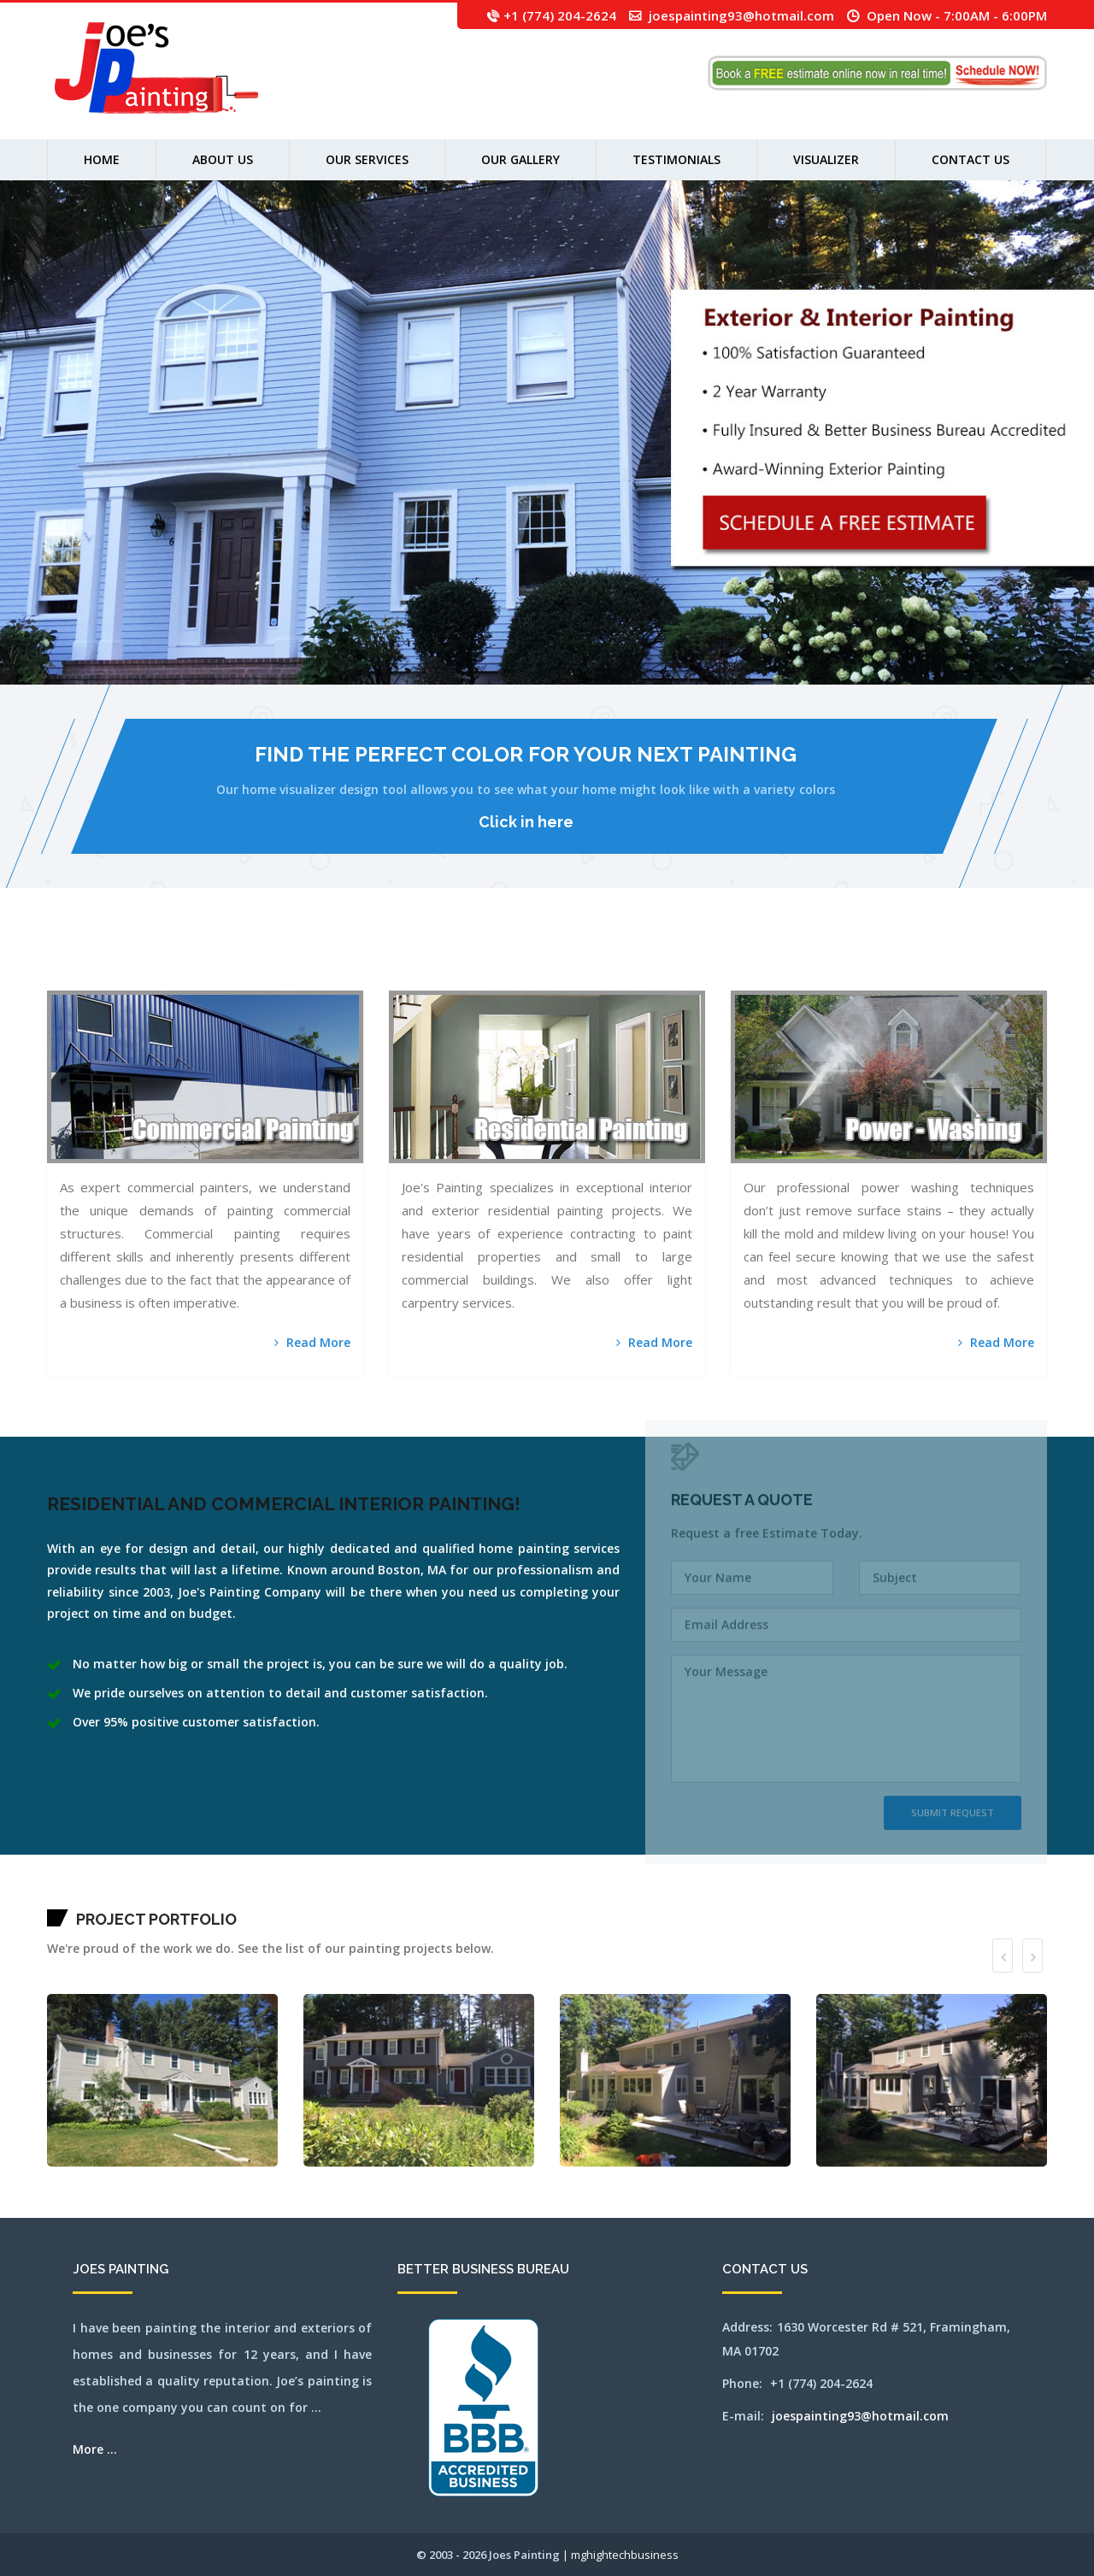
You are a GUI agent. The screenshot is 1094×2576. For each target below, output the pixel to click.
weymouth (154, 980)
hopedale (476, 958)
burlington (235, 958)
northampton (732, 958)
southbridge (980, 958)
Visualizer (826, 159)
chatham (294, 958)
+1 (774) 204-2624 (559, 15)
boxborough (181, 958)
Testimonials (676, 159)
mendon (629, 958)
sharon (926, 958)
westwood (144, 980)
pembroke (846, 958)
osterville (830, 958)
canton (252, 958)
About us (222, 159)
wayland (77, 980)
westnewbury (126, 980)
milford (654, 958)
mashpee (582, 958)
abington (59, 958)
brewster (198, 958)
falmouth (381, 958)
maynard (590, 958)
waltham (58, 980)
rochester (899, 958)
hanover (423, 958)
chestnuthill (320, 958)
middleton (646, 958)
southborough (969, 958)
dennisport (365, 958)
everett (373, 958)
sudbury (1023, 958)
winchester (174, 980)
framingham (390, 958)
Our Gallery (520, 159)
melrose (621, 958)
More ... (95, 2449)
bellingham (130, 958)
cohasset (336, 958)
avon (112, 958)
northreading (791, 958)
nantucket (685, 958)
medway (613, 958)
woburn (183, 980)
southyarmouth (991, 958)
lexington (529, 958)
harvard (430, 958)
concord (344, 958)
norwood (814, 958)
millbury (663, 958)
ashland (87, 958)
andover (71, 958)
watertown (68, 980)
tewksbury (1031, 958)
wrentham (201, 980)
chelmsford (303, 958)
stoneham (1002, 958)
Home (102, 159)
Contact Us (970, 159)
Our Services (367, 159)
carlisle (276, 958)
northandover (743, 958)
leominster (520, 958)
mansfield (51, 958)
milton (677, 958)
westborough (103, 980)
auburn (106, 958)
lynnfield (564, 958)
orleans (822, 958)
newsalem (715, 958)
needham (699, 958)
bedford (122, 958)
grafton (417, 958)
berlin (146, 958)
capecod (259, 958)
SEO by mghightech (214, 980)
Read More (312, 1342)
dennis (357, 958)
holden (460, 958)
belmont (139, 958)
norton (800, 958)
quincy (870, 958)
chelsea (312, 958)
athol (93, 958)
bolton (167, 958)
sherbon (933, 958)
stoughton (1011, 958)
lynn (558, 958)
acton (65, 958)
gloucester (408, 958)
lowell (553, 958)
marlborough (573, 958)
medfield (598, 958)
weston (136, 980)
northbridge (780, 958)
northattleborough (757, 958)
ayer (116, 958)
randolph (877, 958)
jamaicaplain (500, 958)
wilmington (164, 980)
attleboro (99, 958)
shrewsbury (948, 958)
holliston (468, 958)
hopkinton (484, 958)
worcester (191, 980)
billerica (160, 958)
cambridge (244, 958)
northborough (770, 958)
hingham (453, 958)
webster (84, 980)
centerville (285, 958)
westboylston (115, 980)
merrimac (636, 958)
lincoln (537, 958)
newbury (706, 958)
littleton (545, 958)
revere (891, 958)
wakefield (1040, 958)
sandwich (913, 958)
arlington (79, 958)
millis (670, 958)
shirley (940, 958)
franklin (400, 958)
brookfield (217, 958)
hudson (491, 958)
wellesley (93, 980)
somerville (958, 958)
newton (723, 958)
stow (1017, 958)
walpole (50, 980)
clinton (329, 958)
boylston (189, 958)
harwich (437, 958)
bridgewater (208, 958)
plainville (863, 958)
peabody (838, 958)
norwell (806, 958)
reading (885, 958)
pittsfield (854, 958)
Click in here (526, 822)
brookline (226, 958)
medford (606, 958)
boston (173, 958)
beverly (153, 958)
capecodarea (267, 958)
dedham (351, 958)
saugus (920, 958)
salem (906, 958)
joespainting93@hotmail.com (741, 15)
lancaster (511, 958)
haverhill (446, 958)
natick (692, 958)
